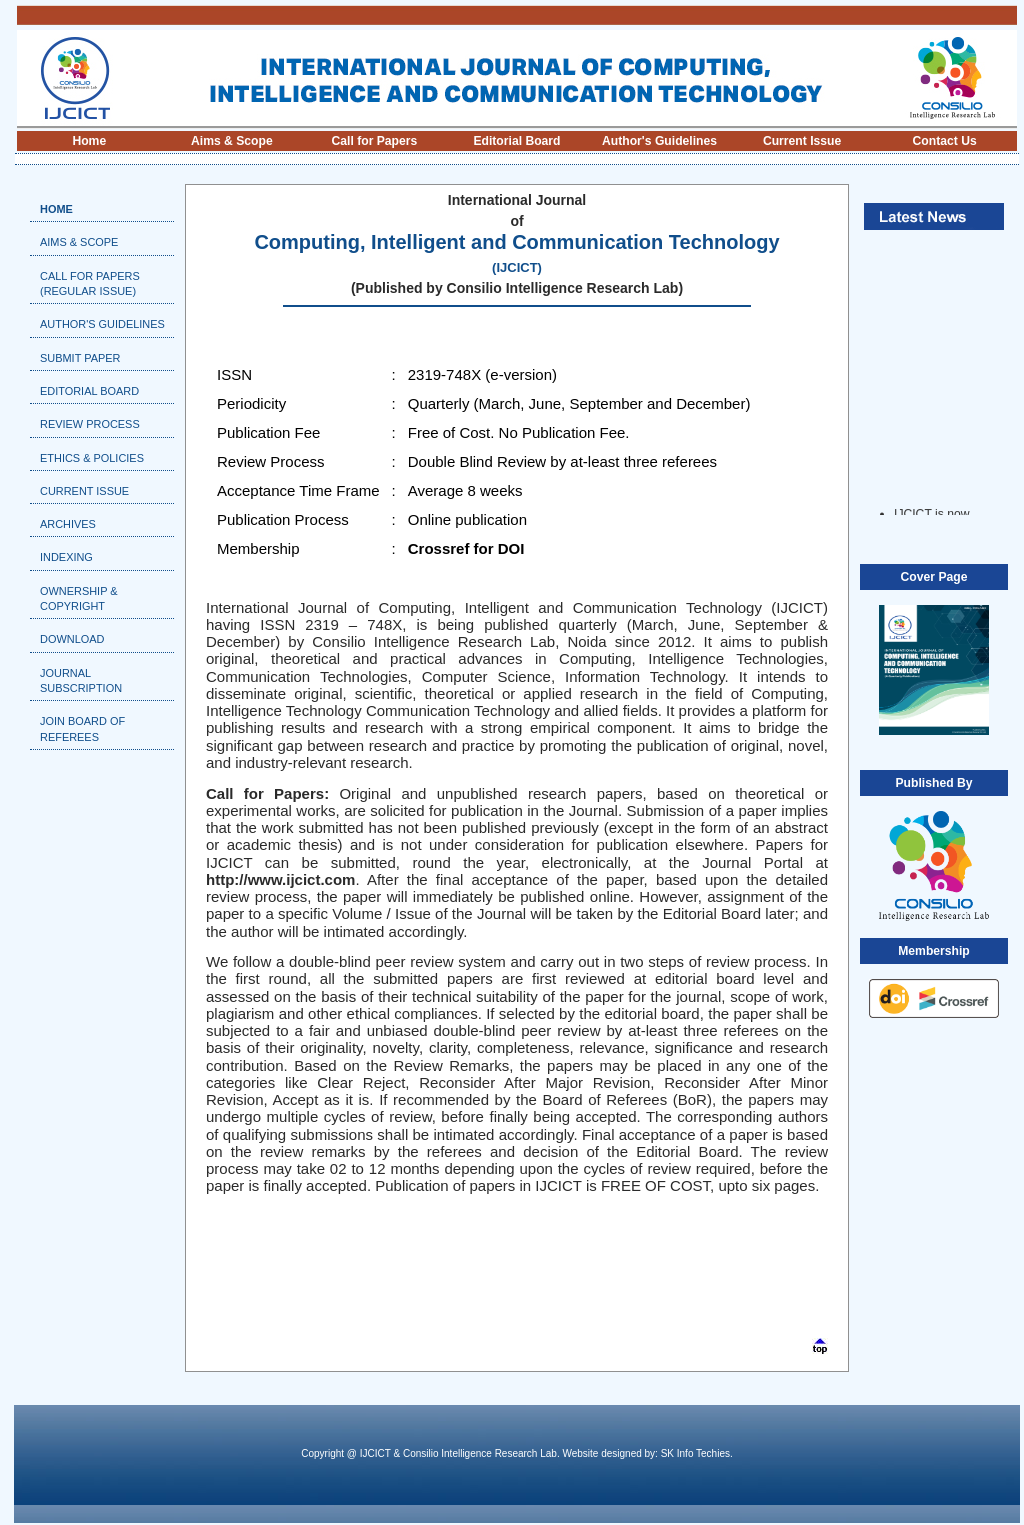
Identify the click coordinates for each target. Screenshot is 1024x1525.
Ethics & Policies (92, 458)
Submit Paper (80, 358)
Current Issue (802, 141)
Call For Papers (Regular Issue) (90, 283)
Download (72, 639)
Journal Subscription (81, 680)
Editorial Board (516, 141)
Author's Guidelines (659, 141)
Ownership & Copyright (79, 598)
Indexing (66, 557)
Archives (68, 524)
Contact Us (945, 141)
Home (89, 141)
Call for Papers (375, 141)
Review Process (90, 424)
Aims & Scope (232, 141)
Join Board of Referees (82, 728)
